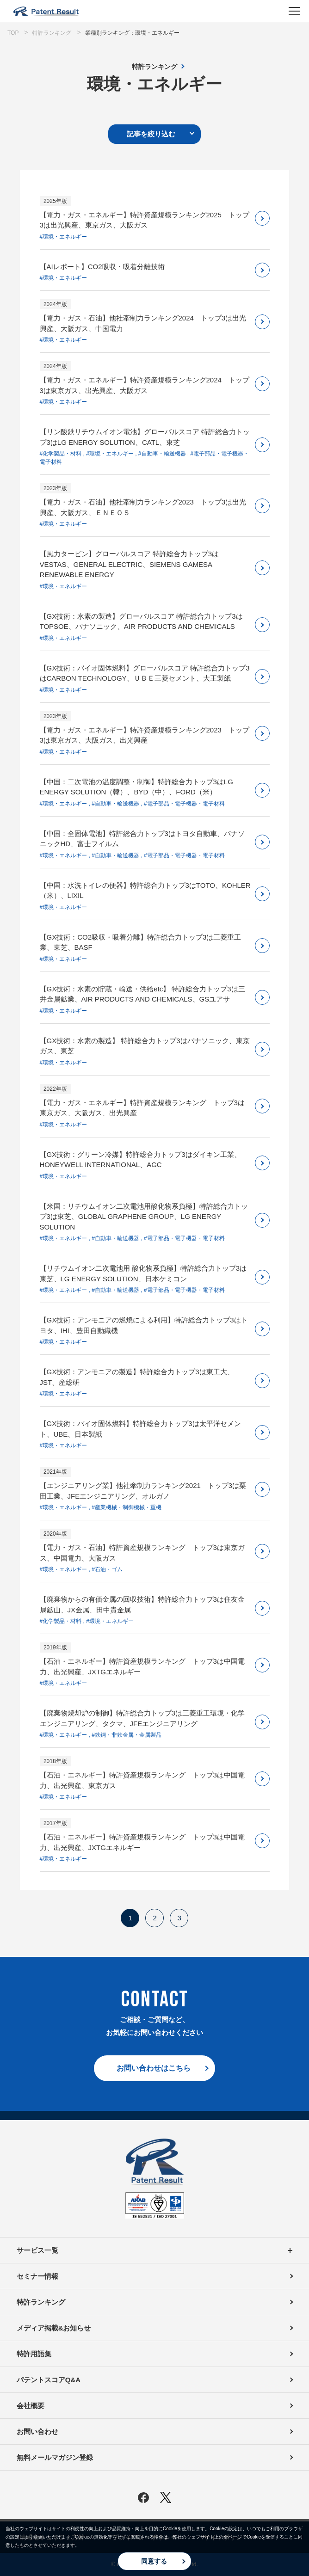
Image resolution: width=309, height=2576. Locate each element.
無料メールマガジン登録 (55, 2457)
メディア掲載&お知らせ (54, 2328)
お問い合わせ (37, 2431)
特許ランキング (154, 66)
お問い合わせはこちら (154, 2068)
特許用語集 (34, 2354)
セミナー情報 (37, 2276)
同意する (154, 2561)
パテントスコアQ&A (48, 2380)
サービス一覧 (154, 2250)
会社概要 (30, 2406)
